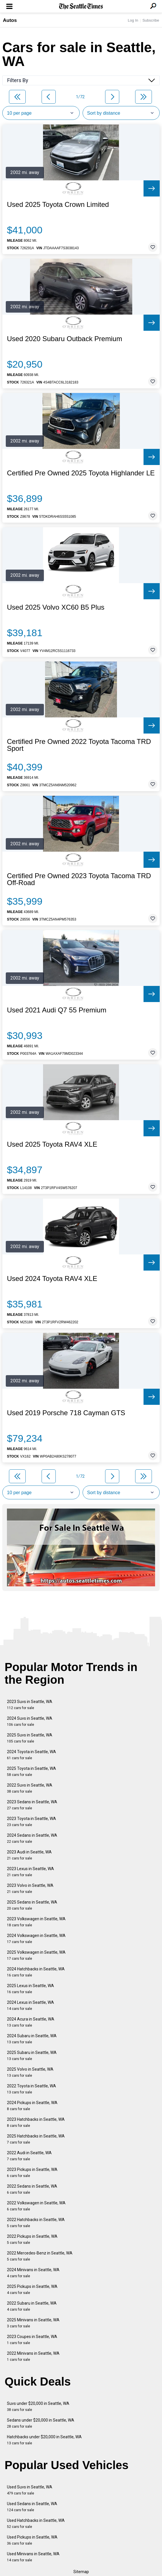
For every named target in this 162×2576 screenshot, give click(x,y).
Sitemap (81, 2571)
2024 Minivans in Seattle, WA (33, 2272)
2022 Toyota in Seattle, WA (31, 2089)
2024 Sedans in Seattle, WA (32, 1838)
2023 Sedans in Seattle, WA (32, 1805)
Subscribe (150, 20)
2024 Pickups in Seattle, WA (32, 2105)
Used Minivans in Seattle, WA (33, 2557)
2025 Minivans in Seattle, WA (33, 2323)
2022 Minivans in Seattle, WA (33, 2356)
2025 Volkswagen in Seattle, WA (36, 1955)
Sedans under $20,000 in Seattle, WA (40, 2423)
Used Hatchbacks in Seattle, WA (36, 2523)
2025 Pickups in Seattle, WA (32, 2289)
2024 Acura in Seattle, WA (30, 2022)
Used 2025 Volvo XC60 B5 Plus (56, 607)
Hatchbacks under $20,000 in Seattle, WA (44, 2440)
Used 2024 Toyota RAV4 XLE (52, 1278)
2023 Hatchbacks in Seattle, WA (36, 2122)
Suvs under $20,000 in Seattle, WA (38, 2406)
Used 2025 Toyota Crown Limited (58, 204)
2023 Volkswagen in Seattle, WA (36, 1922)
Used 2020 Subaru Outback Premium (64, 338)
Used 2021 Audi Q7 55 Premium (56, 1010)
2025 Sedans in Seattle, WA (32, 1905)
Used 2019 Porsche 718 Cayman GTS (66, 1412)
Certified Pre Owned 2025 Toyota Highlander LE (81, 473)
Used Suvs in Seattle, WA (29, 2490)
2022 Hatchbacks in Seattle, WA (36, 2222)
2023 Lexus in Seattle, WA (30, 1871)
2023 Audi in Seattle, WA (29, 1855)
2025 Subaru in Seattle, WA (32, 2055)
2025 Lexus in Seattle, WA (30, 1988)
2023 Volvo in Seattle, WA (30, 1888)
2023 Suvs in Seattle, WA (29, 1704)
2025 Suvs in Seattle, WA (29, 1738)
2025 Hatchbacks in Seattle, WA (36, 2139)
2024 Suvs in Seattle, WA (29, 1721)
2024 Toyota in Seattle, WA (31, 1754)
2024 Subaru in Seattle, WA (32, 2038)
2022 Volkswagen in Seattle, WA (36, 2206)
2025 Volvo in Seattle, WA (30, 2072)
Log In (133, 20)
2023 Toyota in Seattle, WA (31, 1821)
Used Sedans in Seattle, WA (32, 2506)
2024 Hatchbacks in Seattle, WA (36, 1972)
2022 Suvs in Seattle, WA (29, 1788)
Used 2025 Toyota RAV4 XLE (52, 1144)
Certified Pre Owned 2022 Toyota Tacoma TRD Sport (79, 745)
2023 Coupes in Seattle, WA (32, 2339)
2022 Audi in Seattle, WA (29, 2155)
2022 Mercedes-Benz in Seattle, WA (39, 2256)
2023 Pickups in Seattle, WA (32, 2172)
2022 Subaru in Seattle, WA (32, 2306)
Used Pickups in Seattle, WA (32, 2540)
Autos (10, 20)
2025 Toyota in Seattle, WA (31, 1771)
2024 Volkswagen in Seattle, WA (36, 1938)
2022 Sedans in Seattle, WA (32, 2189)
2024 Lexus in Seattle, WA (30, 2005)
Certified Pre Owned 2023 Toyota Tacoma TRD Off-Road (79, 879)
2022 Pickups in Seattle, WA (32, 2239)
